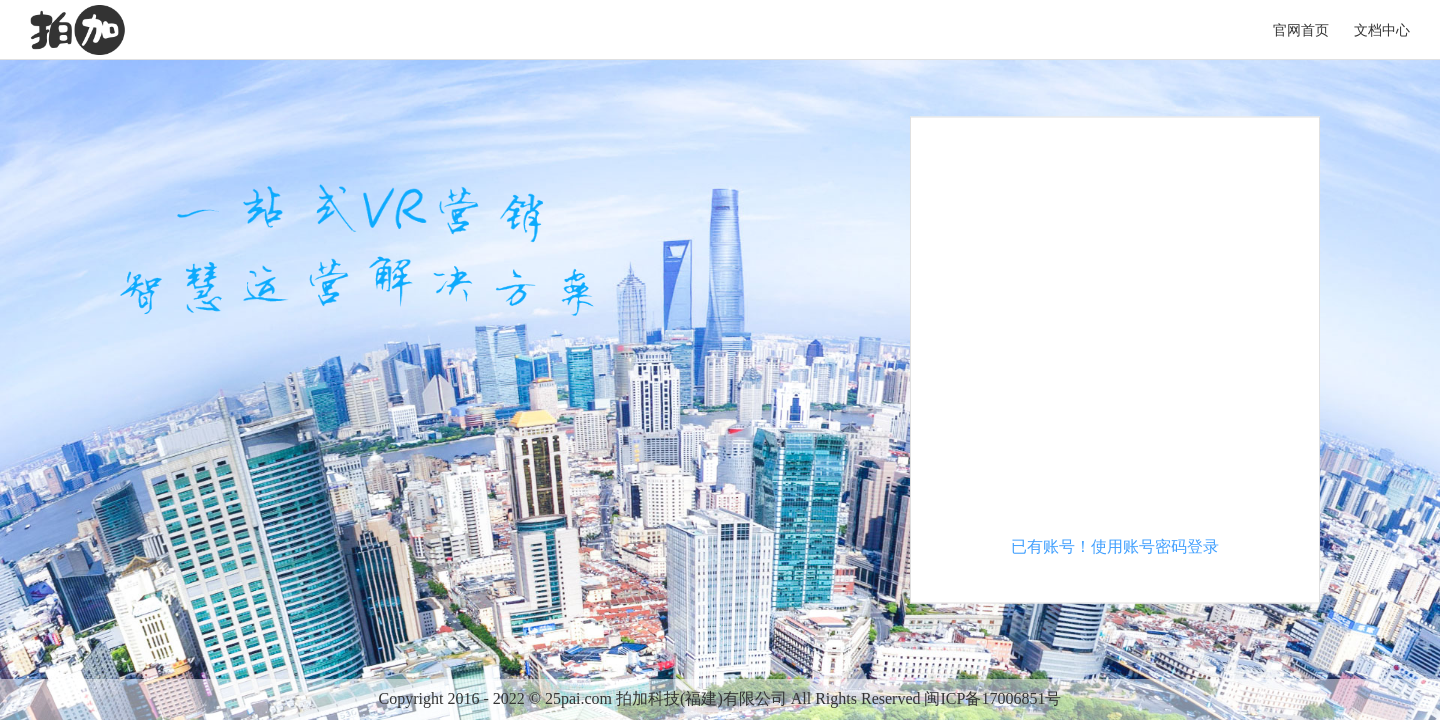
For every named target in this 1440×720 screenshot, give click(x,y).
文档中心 (1382, 30)
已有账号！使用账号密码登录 (1115, 546)
